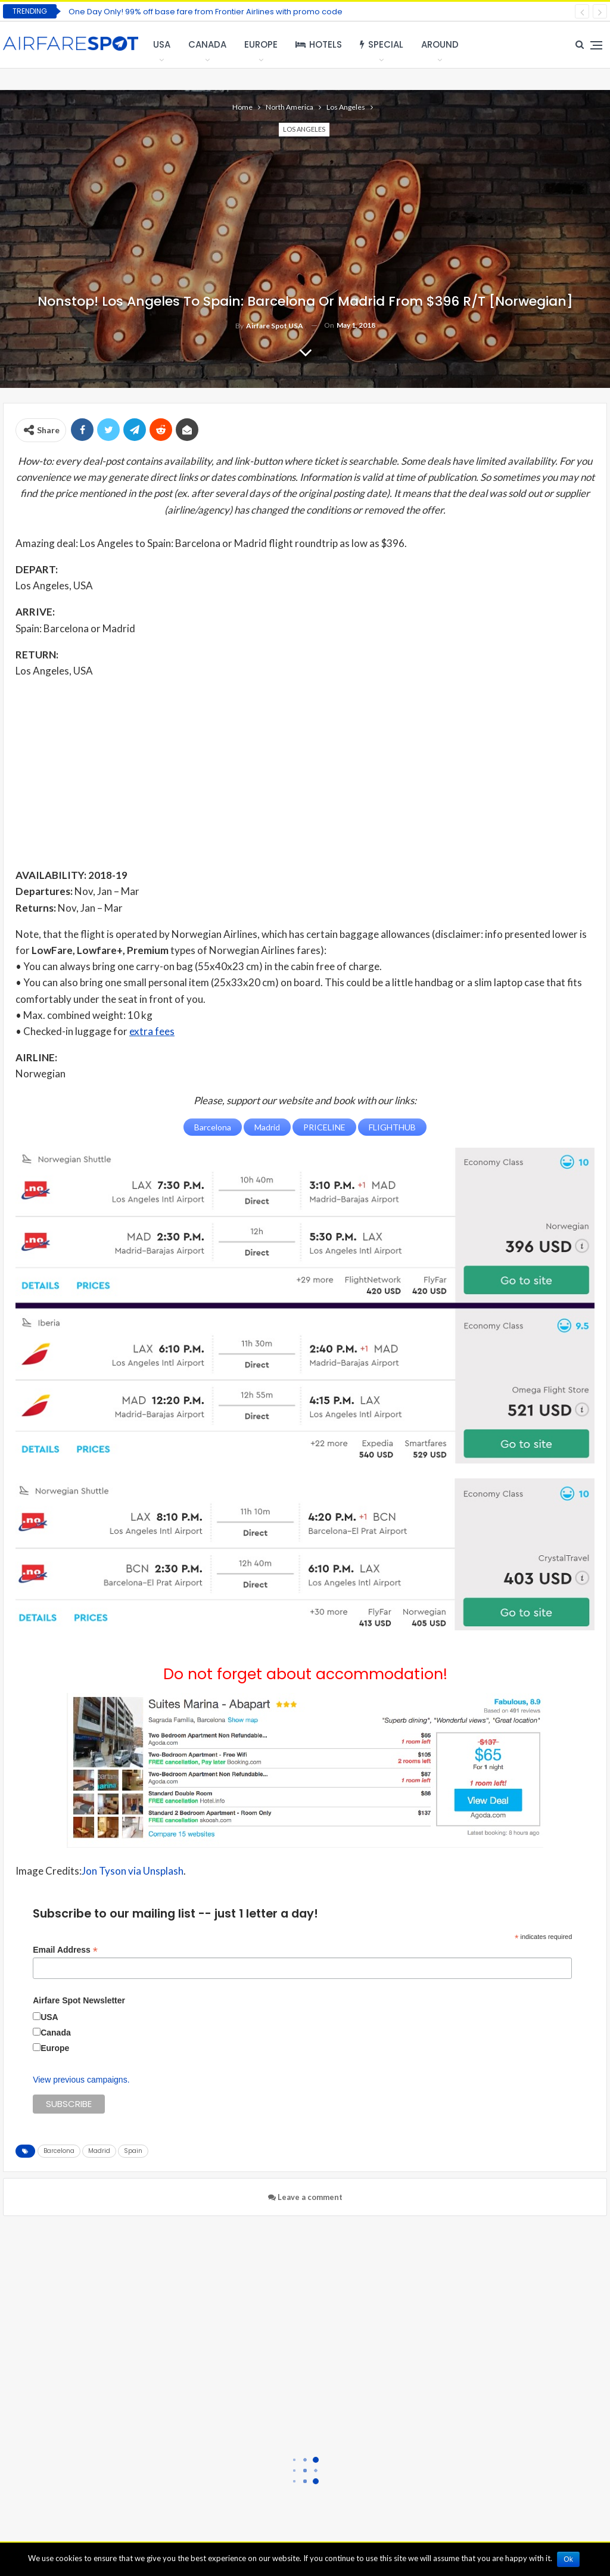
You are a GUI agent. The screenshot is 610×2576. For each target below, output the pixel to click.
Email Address (65, 1950)
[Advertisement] (305, 772)
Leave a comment (305, 2196)
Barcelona (58, 2150)
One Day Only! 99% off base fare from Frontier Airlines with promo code (206, 11)
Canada (207, 44)
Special (381, 44)
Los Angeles (304, 129)
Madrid (99, 2150)
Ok (569, 2559)
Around (440, 44)
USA (161, 44)
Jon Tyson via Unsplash (132, 1871)
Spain (133, 2150)
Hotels (318, 44)
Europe (261, 44)
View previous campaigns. (81, 2079)
